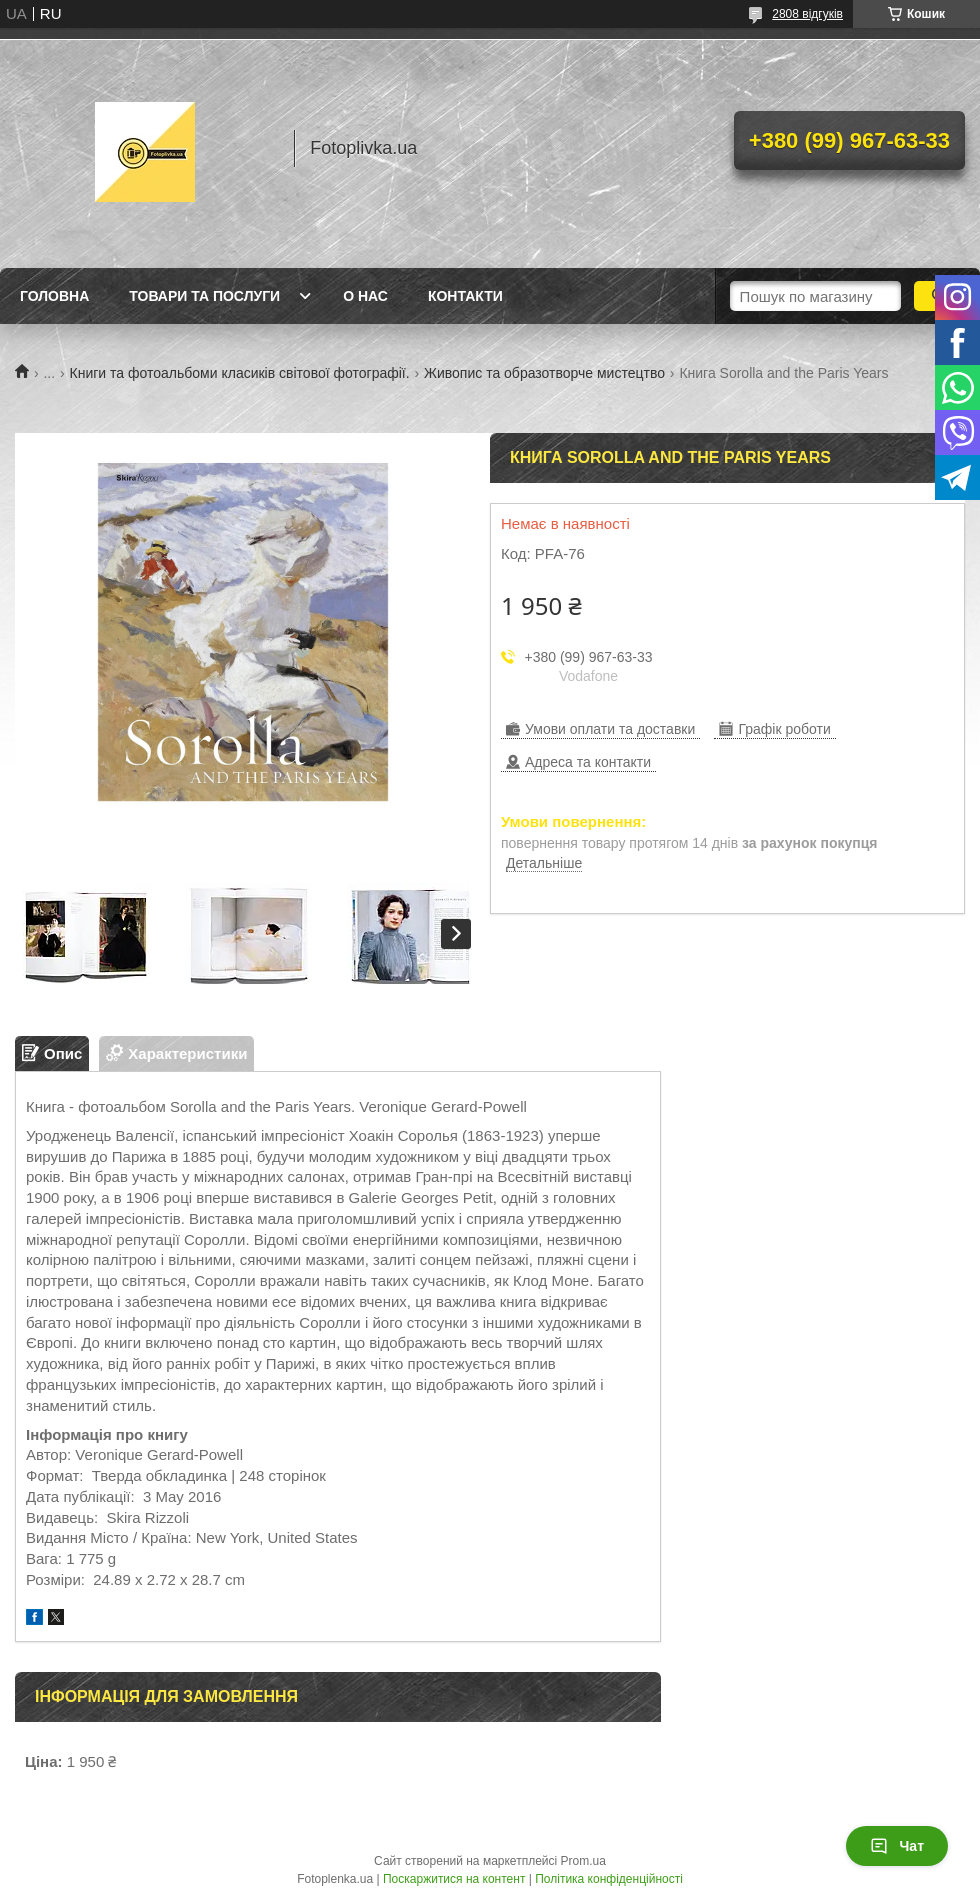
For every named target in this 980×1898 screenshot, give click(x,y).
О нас (365, 296)
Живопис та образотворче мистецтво (544, 373)
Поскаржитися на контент (454, 1879)
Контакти (465, 296)
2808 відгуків (807, 14)
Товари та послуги (204, 296)
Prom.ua (583, 1861)
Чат (897, 1846)
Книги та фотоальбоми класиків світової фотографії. (240, 373)
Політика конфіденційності (609, 1879)
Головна (54, 296)
